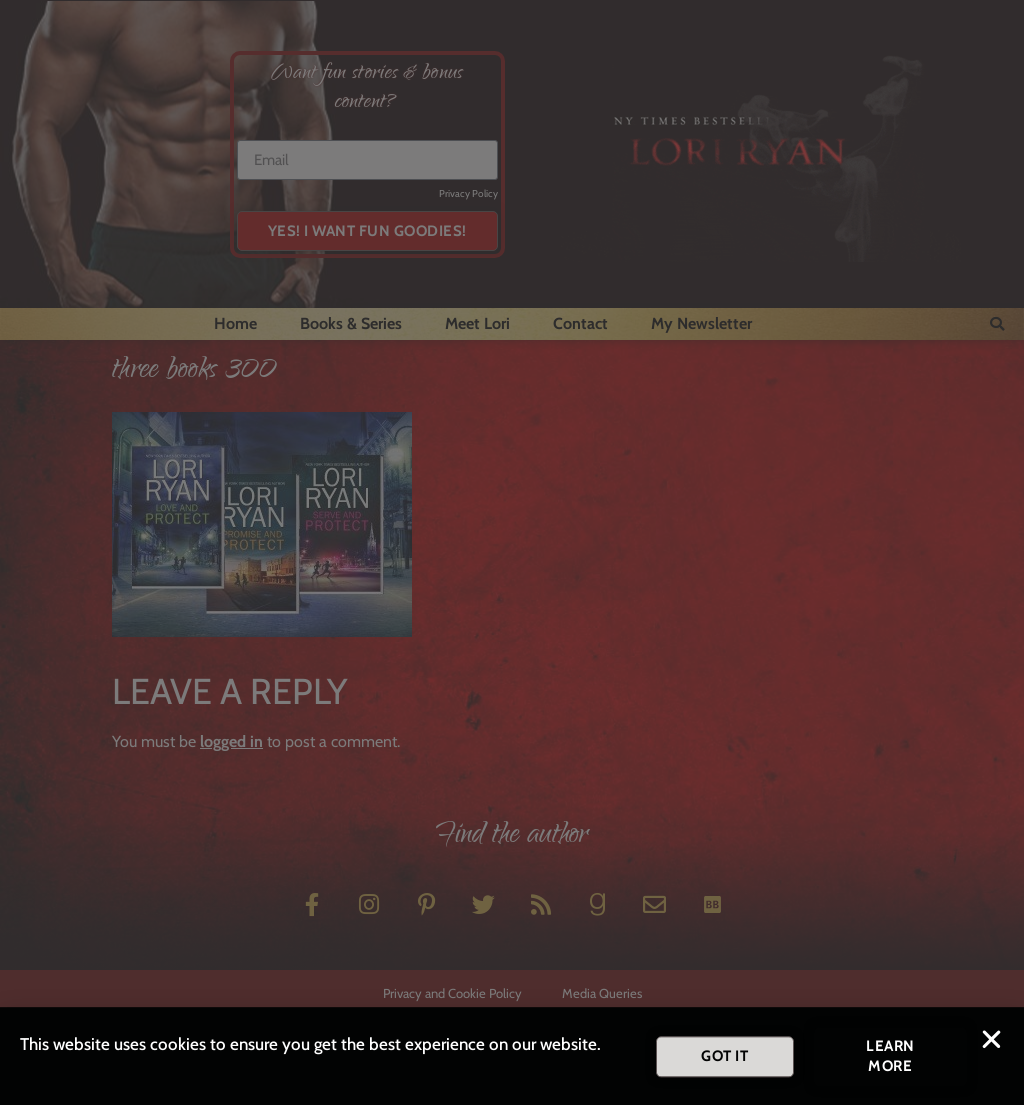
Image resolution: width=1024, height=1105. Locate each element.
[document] (512, 552)
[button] (991, 1045)
